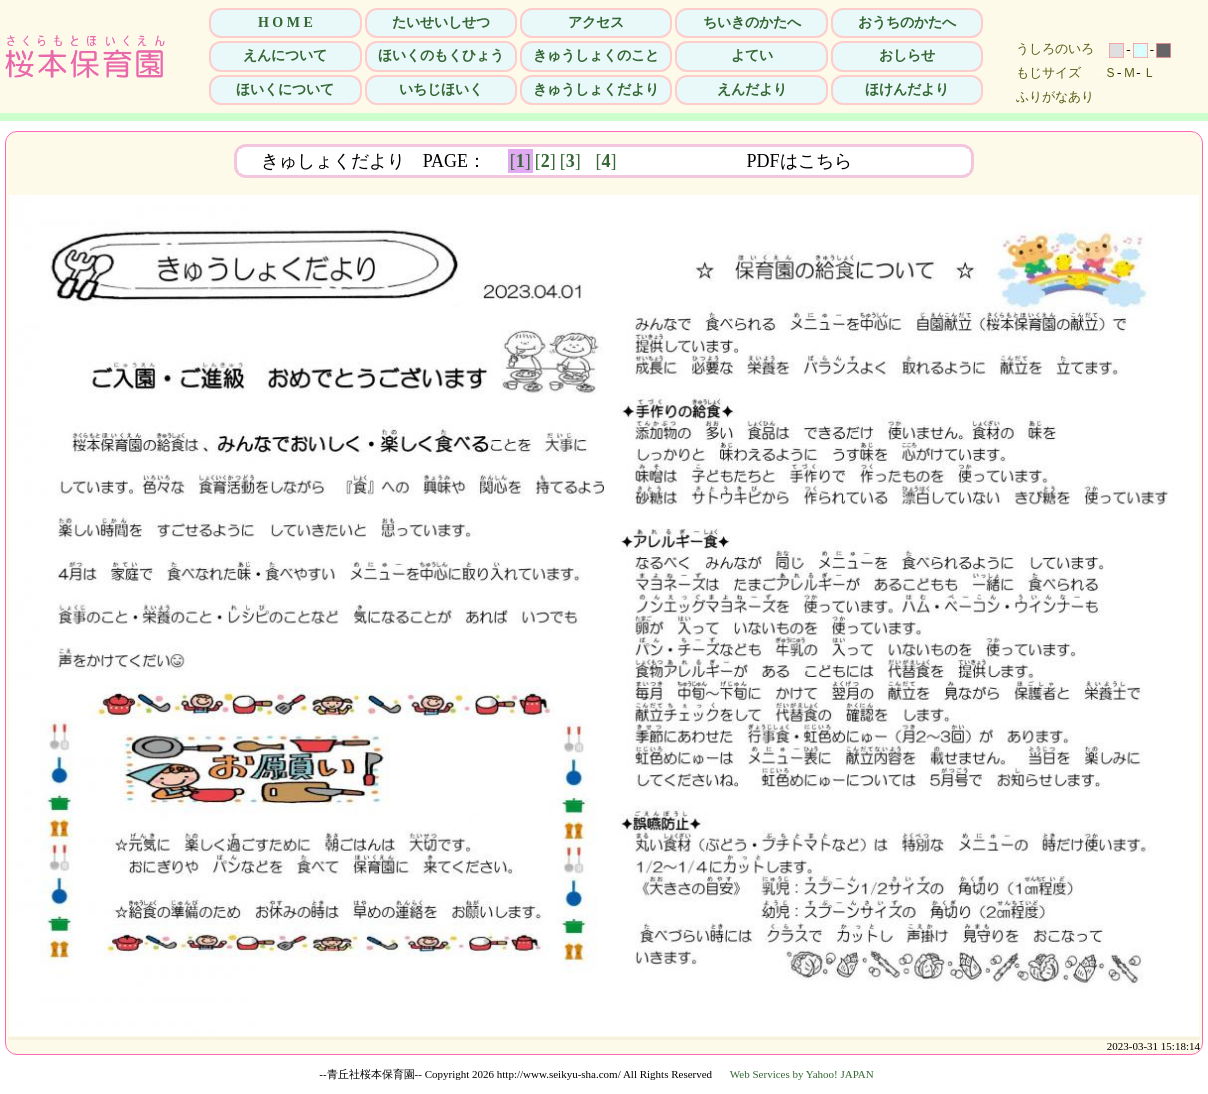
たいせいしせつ (441, 22)
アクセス (596, 22)
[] (520, 161)
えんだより (752, 89)
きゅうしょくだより (596, 89)
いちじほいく (441, 89)
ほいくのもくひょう (441, 55)
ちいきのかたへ (752, 22)
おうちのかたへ (907, 22)
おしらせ (907, 55)
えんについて (285, 55)
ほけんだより (907, 89)
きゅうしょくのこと (596, 55)
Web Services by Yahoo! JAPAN (802, 1074)
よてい (752, 55)
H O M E (285, 22)
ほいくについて (285, 89)
